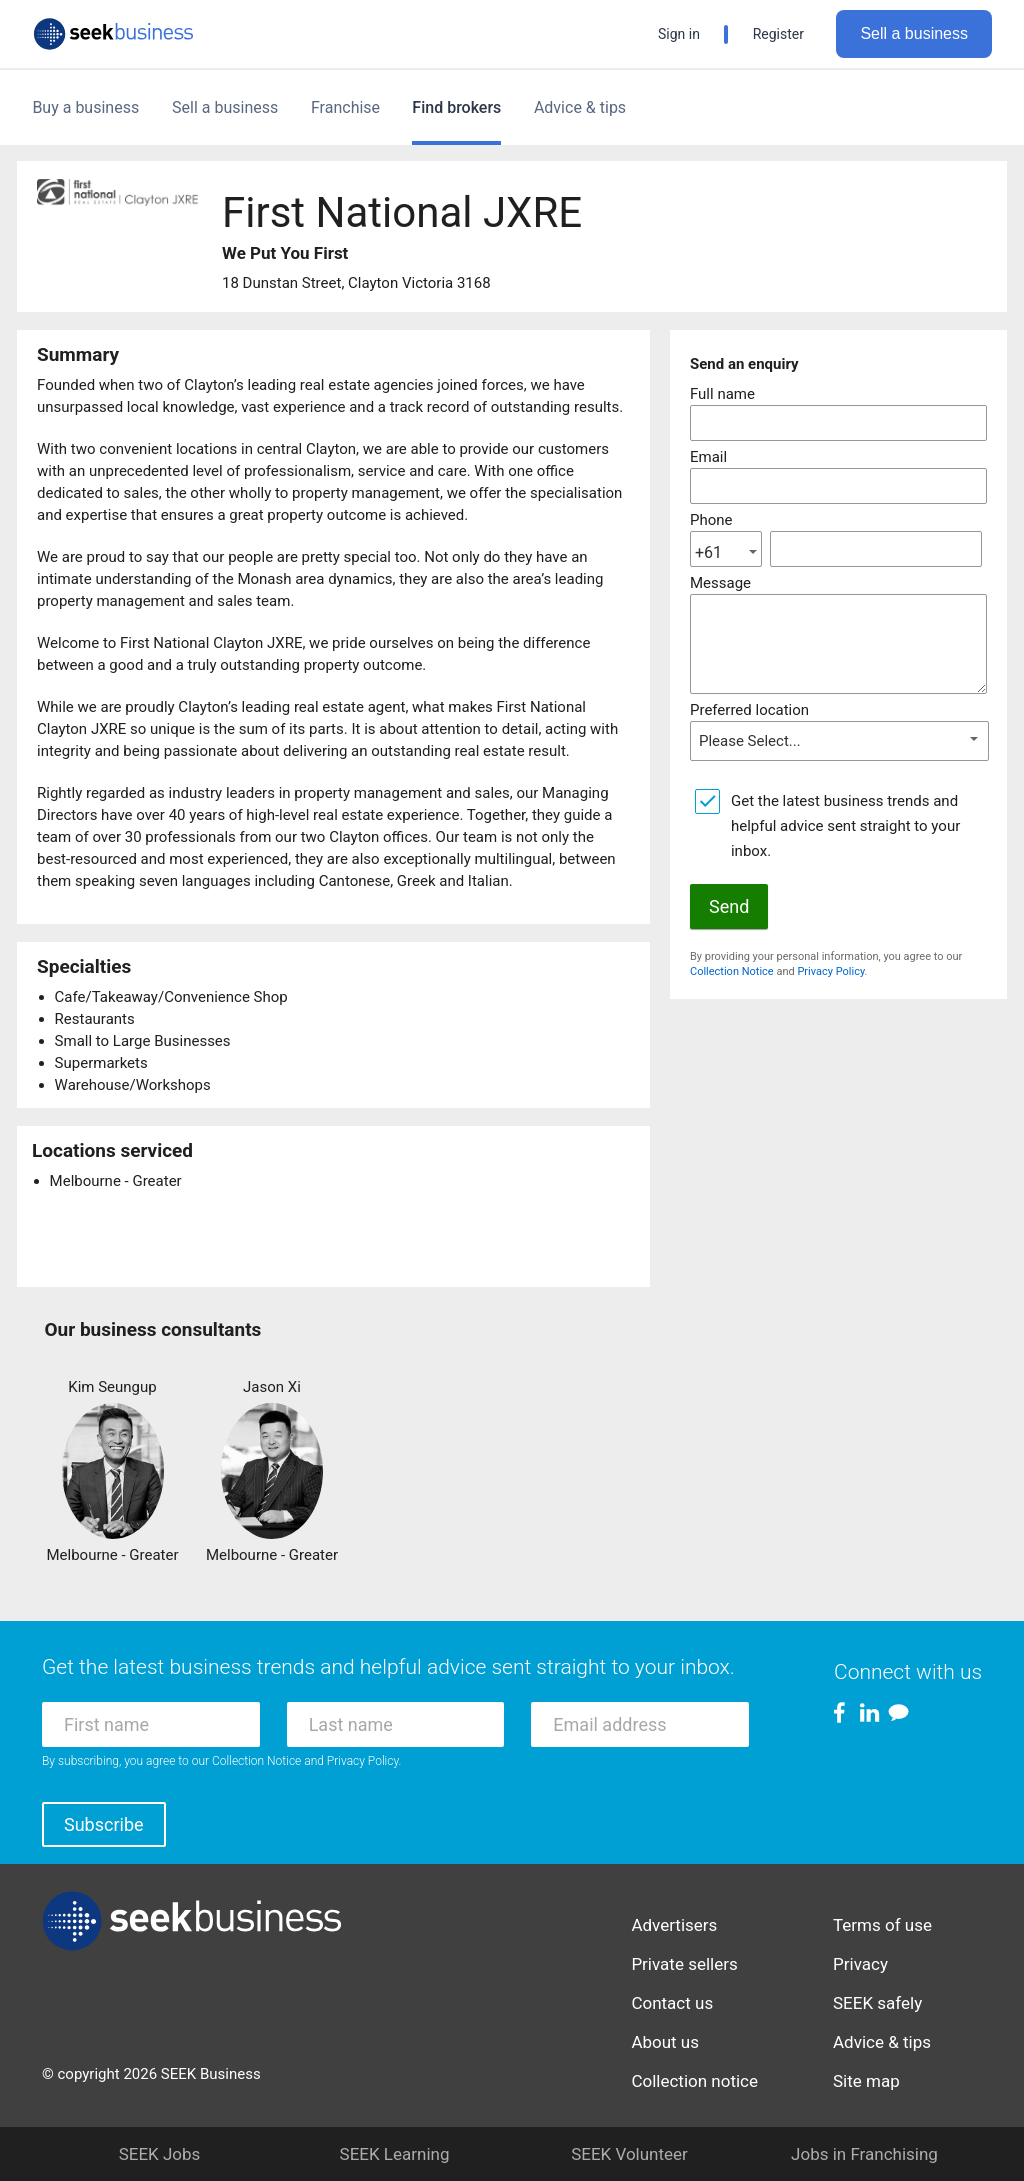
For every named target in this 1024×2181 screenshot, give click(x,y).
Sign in (679, 34)
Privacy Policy (830, 971)
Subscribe (104, 1824)
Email (708, 457)
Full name (722, 394)
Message (720, 583)
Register (778, 34)
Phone (711, 520)
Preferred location (749, 710)
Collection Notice (732, 971)
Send (729, 906)
